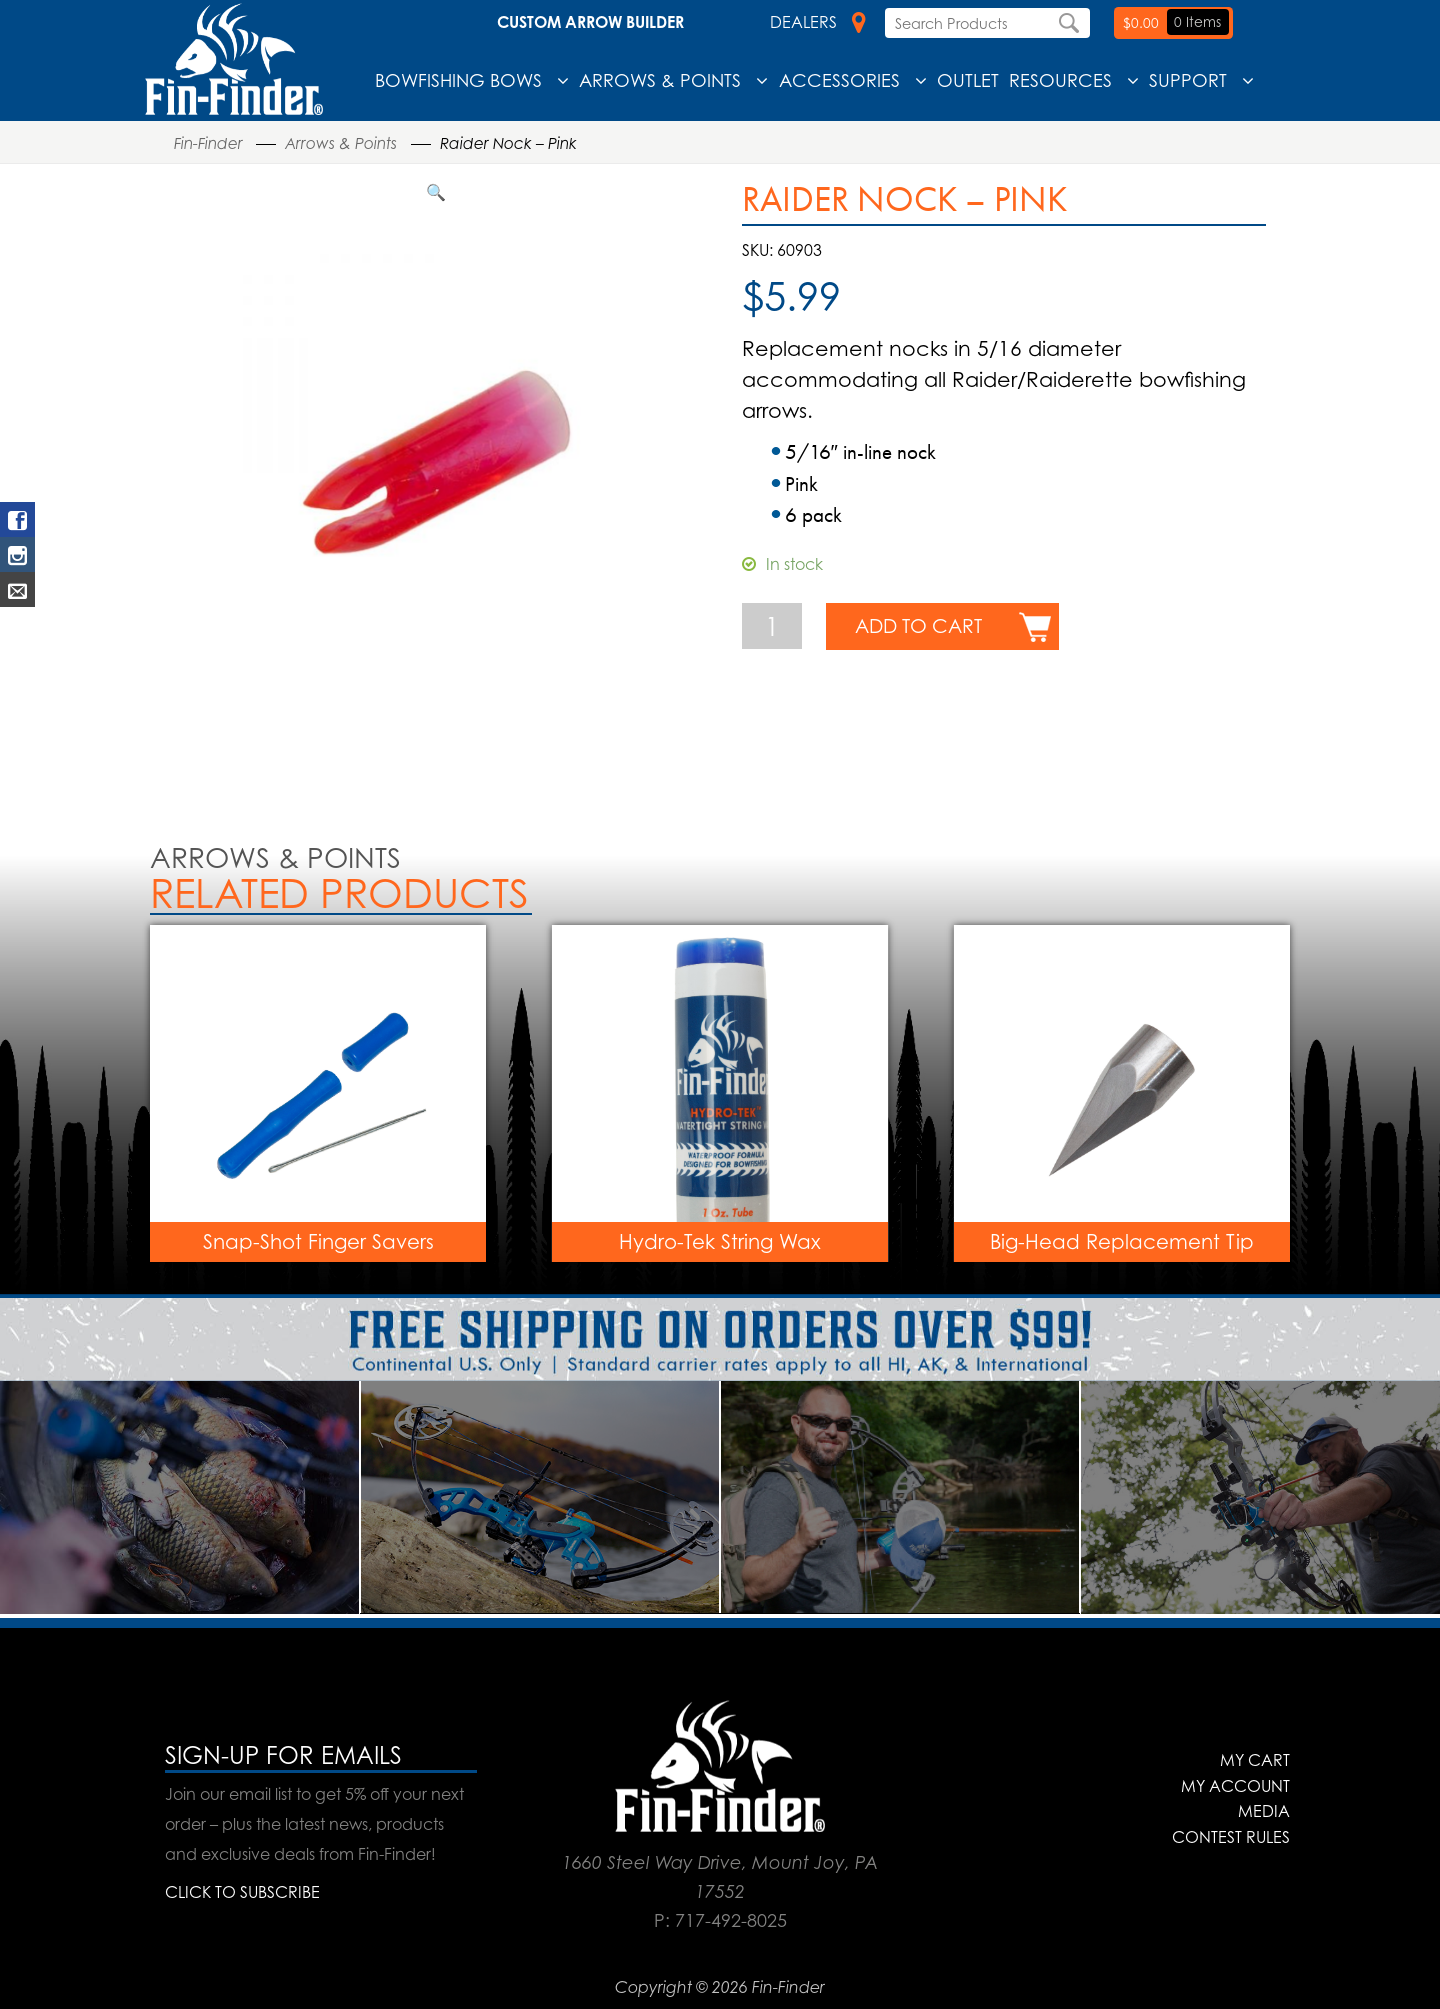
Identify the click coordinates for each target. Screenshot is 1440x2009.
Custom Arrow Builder (590, 22)
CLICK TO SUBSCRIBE (242, 1892)
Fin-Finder (208, 143)
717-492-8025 (731, 1920)
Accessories (839, 80)
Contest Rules (1231, 1837)
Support (1188, 80)
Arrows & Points (660, 80)
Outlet (968, 80)
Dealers (818, 22)
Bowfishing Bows (458, 80)
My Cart (1255, 1760)
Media (1264, 1811)
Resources (1060, 80)
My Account (1235, 1786)
